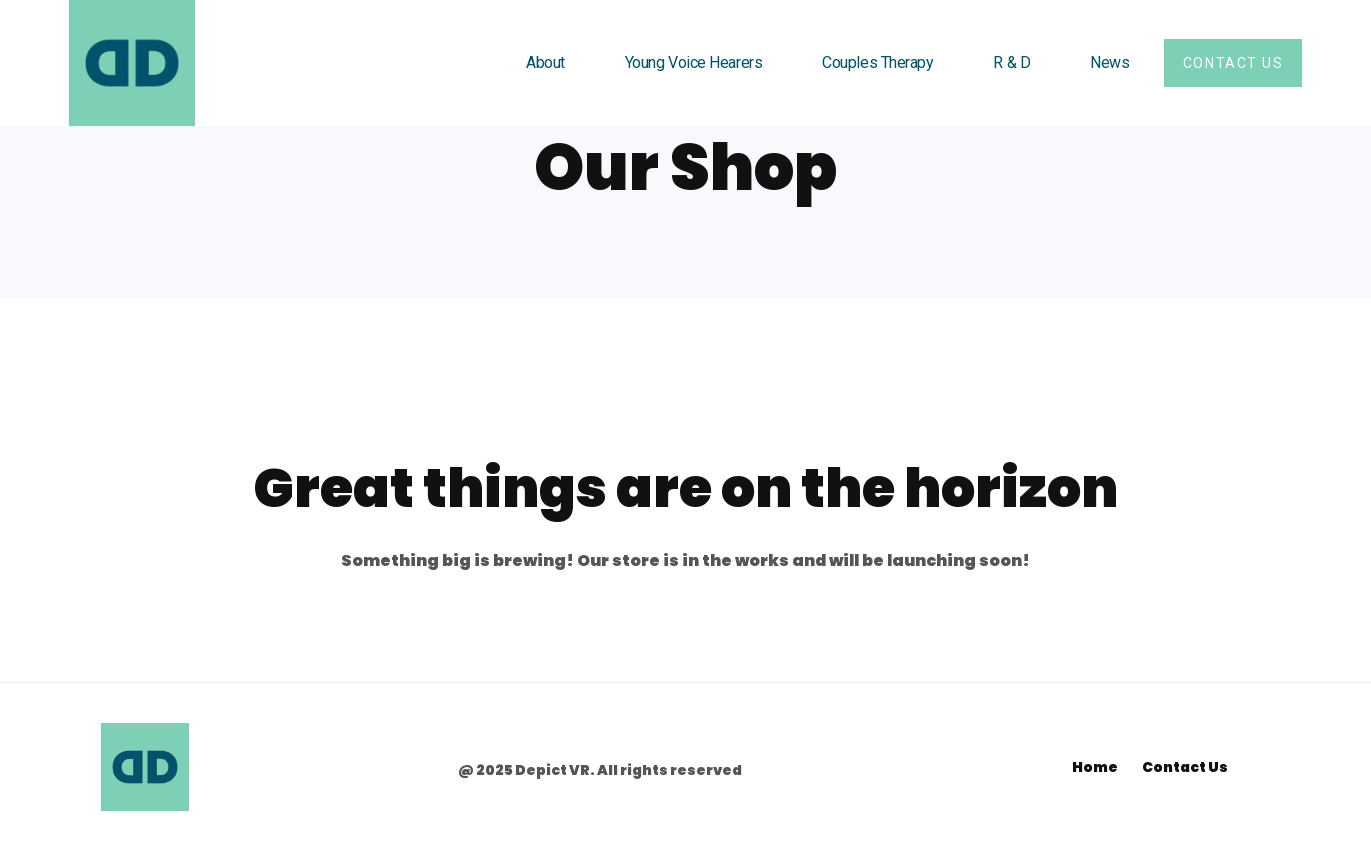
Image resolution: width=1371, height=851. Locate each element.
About (541, 62)
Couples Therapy (874, 62)
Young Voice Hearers (689, 62)
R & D (1008, 62)
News (1106, 62)
